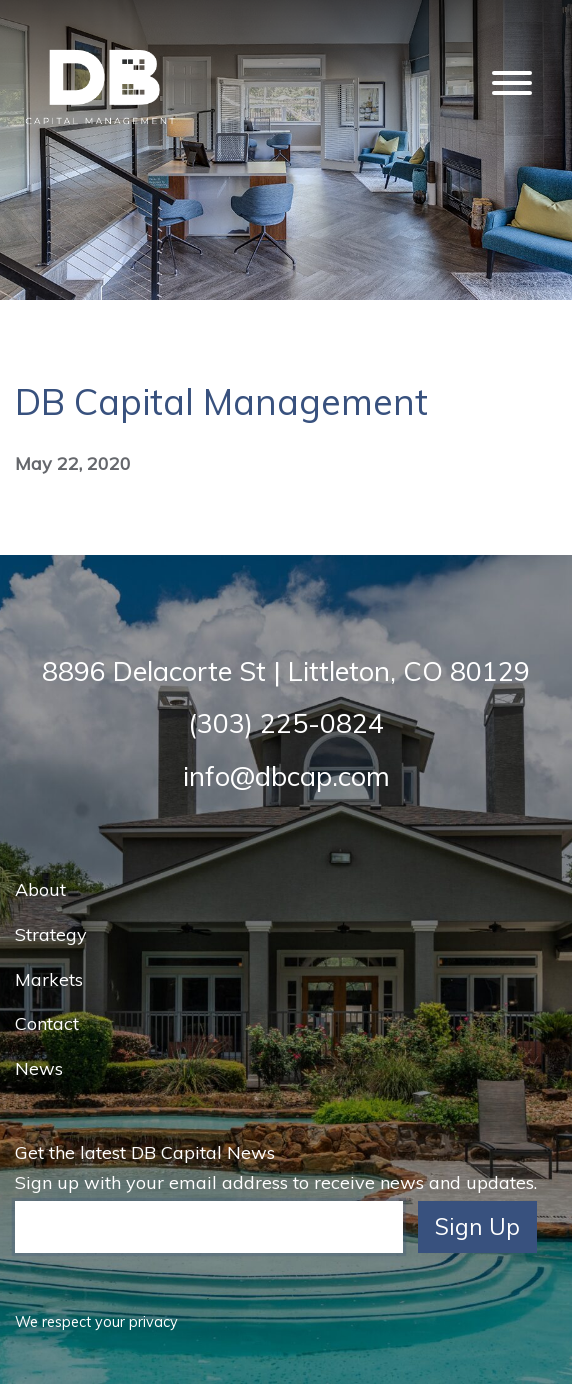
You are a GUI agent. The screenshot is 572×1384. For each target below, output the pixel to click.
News (39, 1068)
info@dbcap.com (286, 776)
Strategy (51, 934)
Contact (47, 1023)
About (40, 889)
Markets (49, 979)
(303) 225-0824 (286, 723)
